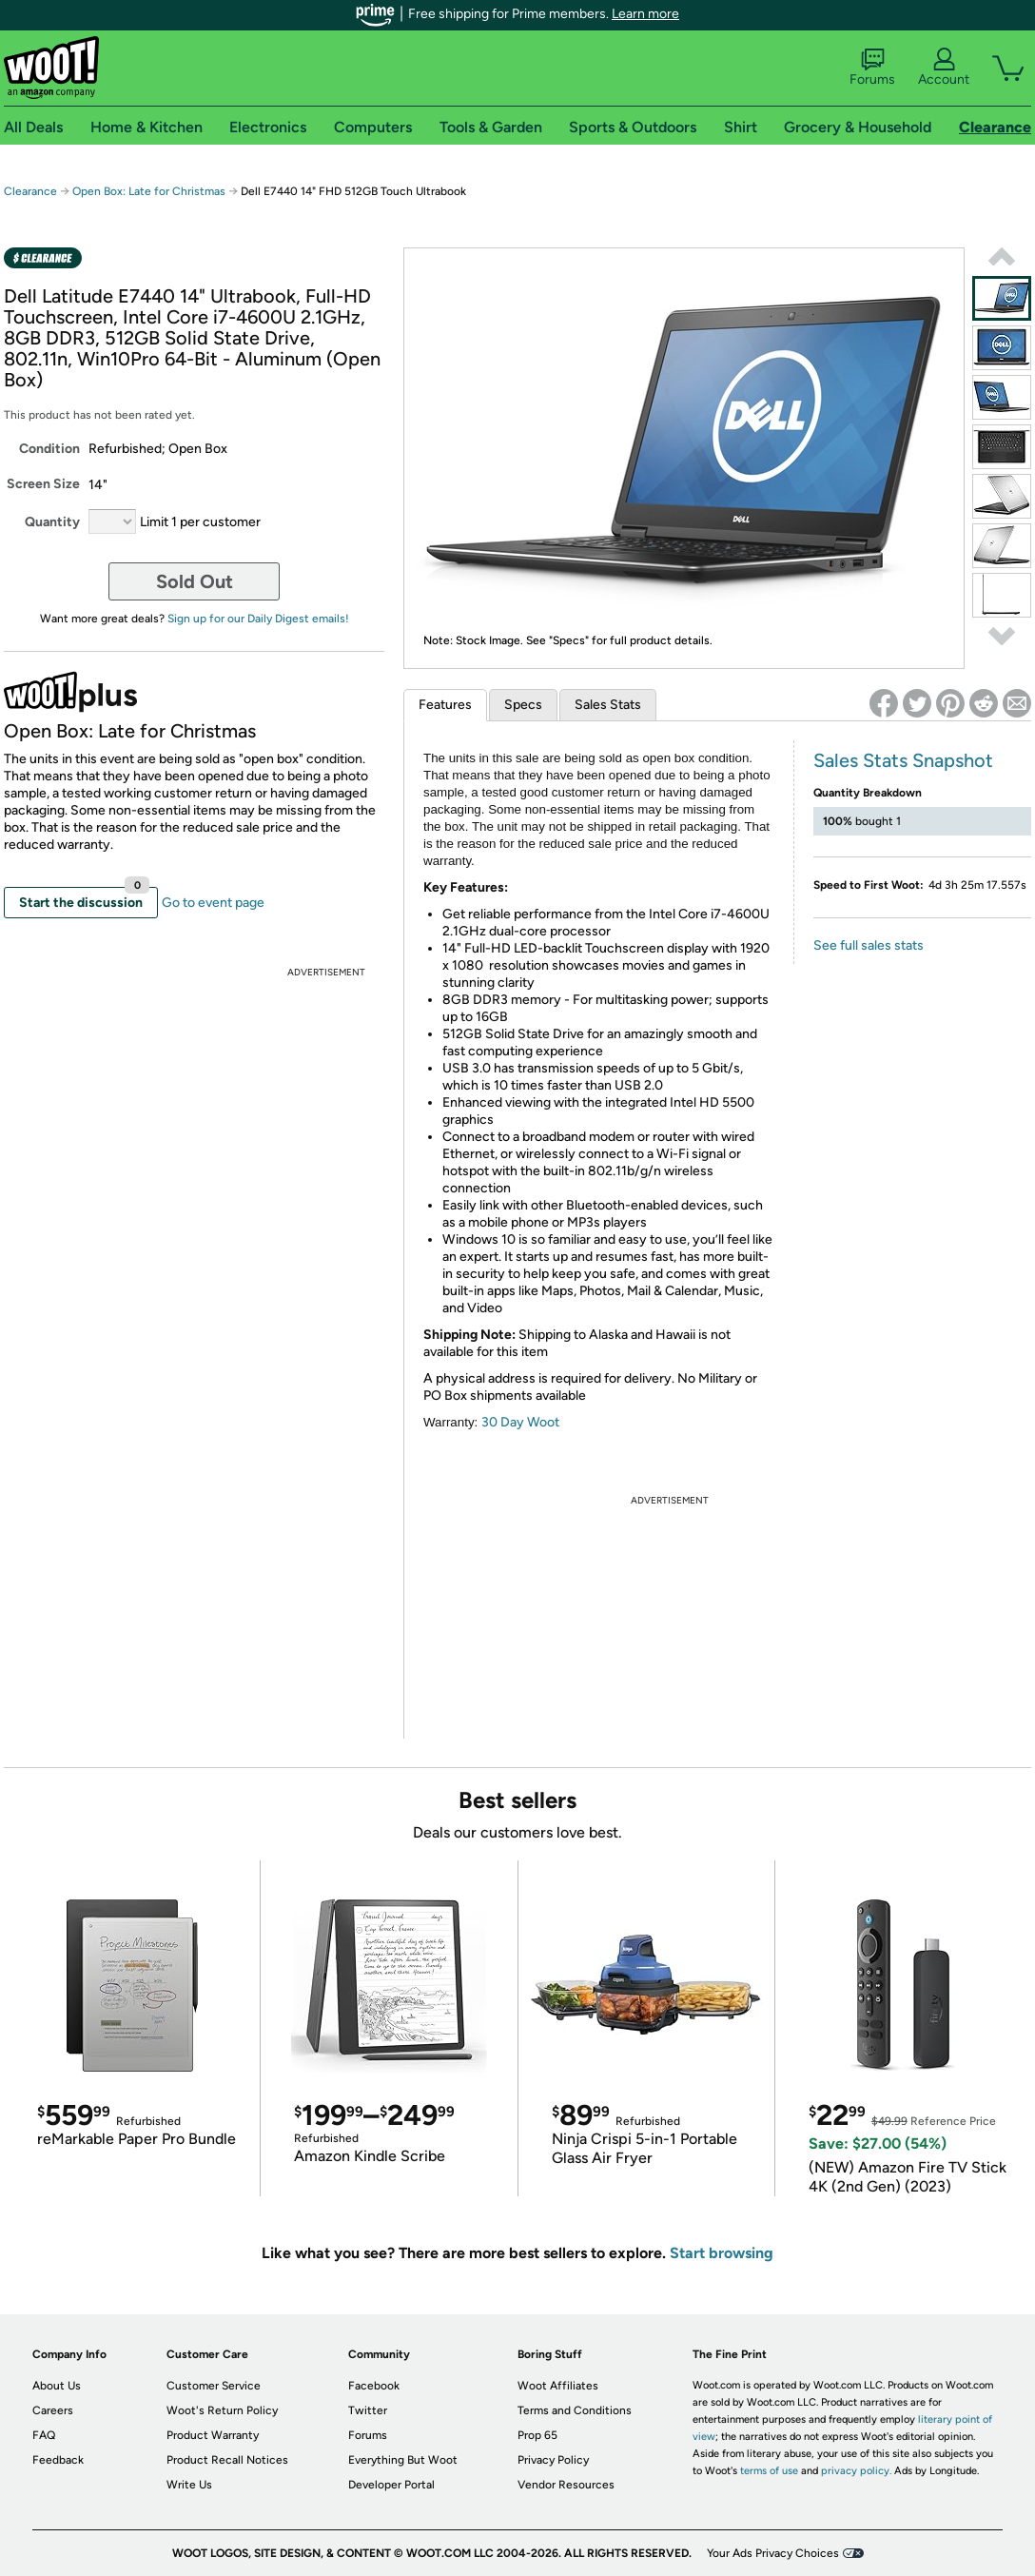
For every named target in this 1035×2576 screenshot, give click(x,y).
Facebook (374, 2385)
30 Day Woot (520, 1422)
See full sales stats (868, 945)
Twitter (367, 2410)
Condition (49, 449)
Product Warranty (212, 2435)
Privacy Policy (553, 2460)
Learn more (645, 14)
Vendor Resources (566, 2484)
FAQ (43, 2435)
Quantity (52, 522)
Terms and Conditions (575, 2410)
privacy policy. (856, 2471)
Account (943, 68)
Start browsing (721, 2253)
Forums (872, 68)
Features (445, 705)
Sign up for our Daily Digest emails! (258, 618)
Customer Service (213, 2385)
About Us (56, 2385)
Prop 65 (537, 2435)
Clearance (30, 191)
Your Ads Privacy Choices (773, 2553)
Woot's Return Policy (222, 2410)
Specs (523, 705)
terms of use (769, 2471)
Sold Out (194, 581)
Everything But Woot (403, 2460)
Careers (52, 2410)
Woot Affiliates (558, 2385)
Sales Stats (608, 705)
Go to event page (213, 903)
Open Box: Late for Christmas (148, 191)
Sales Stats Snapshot (903, 760)
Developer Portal (391, 2484)
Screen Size (43, 484)
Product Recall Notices (227, 2460)
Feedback (58, 2460)
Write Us (189, 2484)
